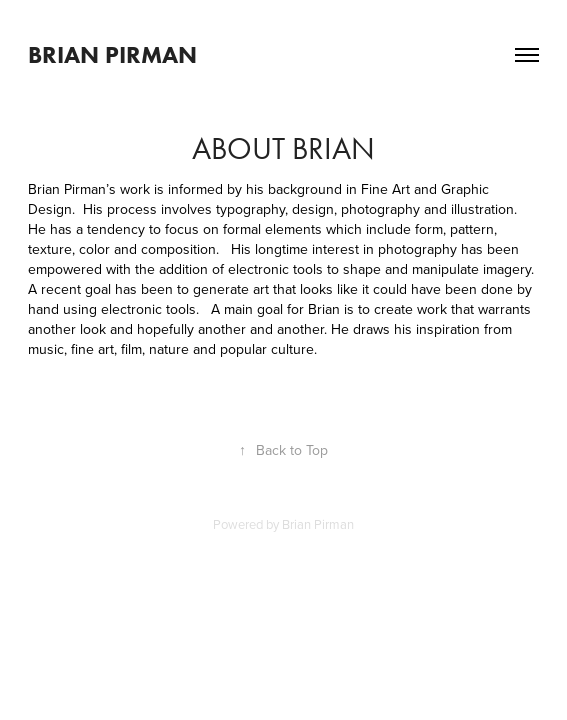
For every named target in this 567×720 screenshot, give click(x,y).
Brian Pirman (112, 54)
